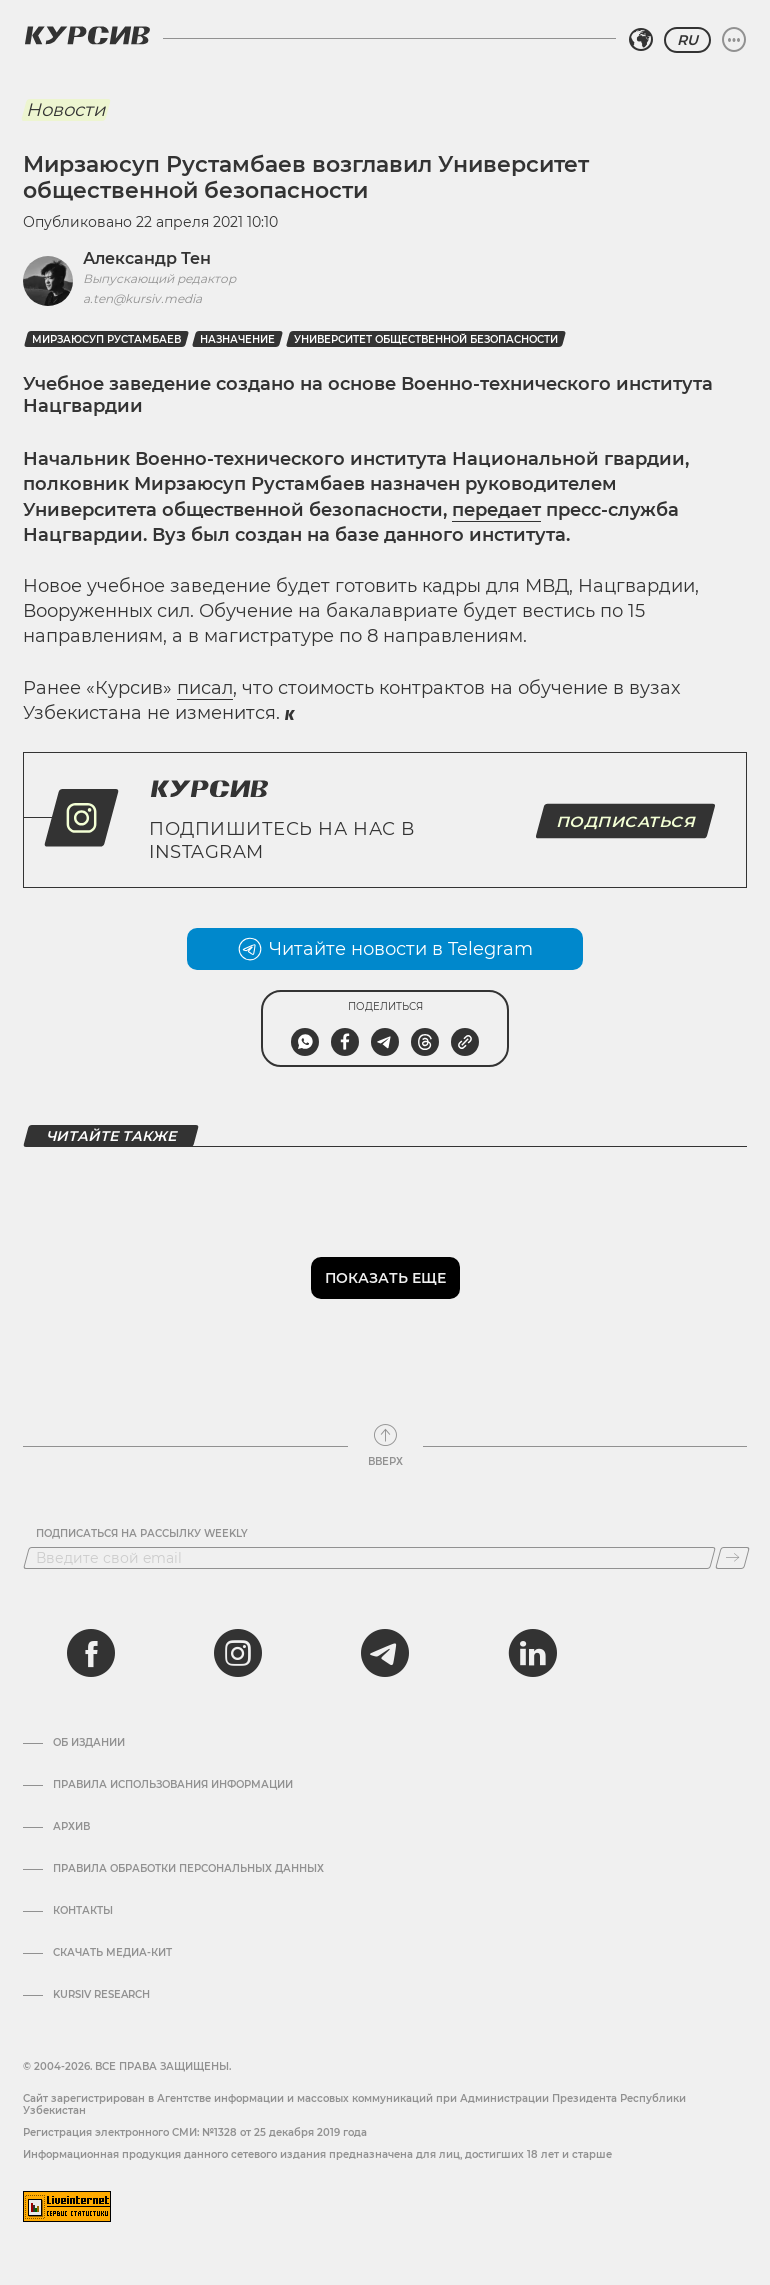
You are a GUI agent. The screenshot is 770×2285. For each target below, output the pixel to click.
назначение (237, 339)
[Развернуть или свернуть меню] (734, 40)
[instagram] (238, 1653)
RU (687, 40)
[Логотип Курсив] (87, 35)
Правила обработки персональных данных (188, 1869)
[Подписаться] (732, 1558)
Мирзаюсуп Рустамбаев (106, 339)
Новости (65, 110)
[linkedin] (532, 1653)
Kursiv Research (101, 1995)
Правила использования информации (173, 1785)
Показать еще (385, 1278)
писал (205, 688)
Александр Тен (147, 258)
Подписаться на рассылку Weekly (142, 1534)
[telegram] (385, 1653)
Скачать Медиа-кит (112, 1953)
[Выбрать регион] (641, 40)
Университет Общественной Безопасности (426, 339)
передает (496, 510)
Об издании (89, 1743)
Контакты (83, 1911)
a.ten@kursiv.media (142, 298)
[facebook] (91, 1653)
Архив (71, 1827)
